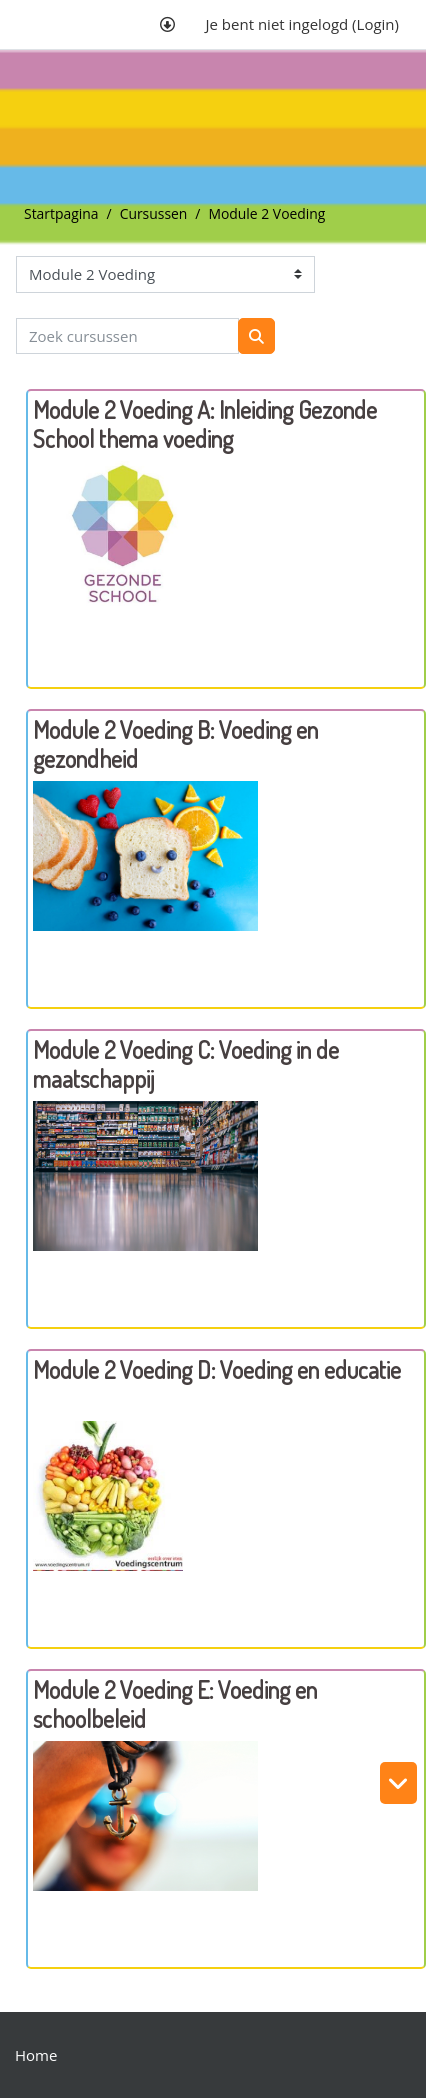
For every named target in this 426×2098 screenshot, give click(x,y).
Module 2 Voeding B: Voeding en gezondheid (175, 744)
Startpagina (61, 213)
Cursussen (154, 213)
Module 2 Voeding (266, 213)
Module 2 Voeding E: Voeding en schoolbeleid (175, 1704)
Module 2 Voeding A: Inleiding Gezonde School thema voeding (205, 424)
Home (36, 2055)
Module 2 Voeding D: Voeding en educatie (217, 1369)
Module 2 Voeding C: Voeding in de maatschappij (186, 1064)
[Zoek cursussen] (127, 336)
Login (376, 24)
